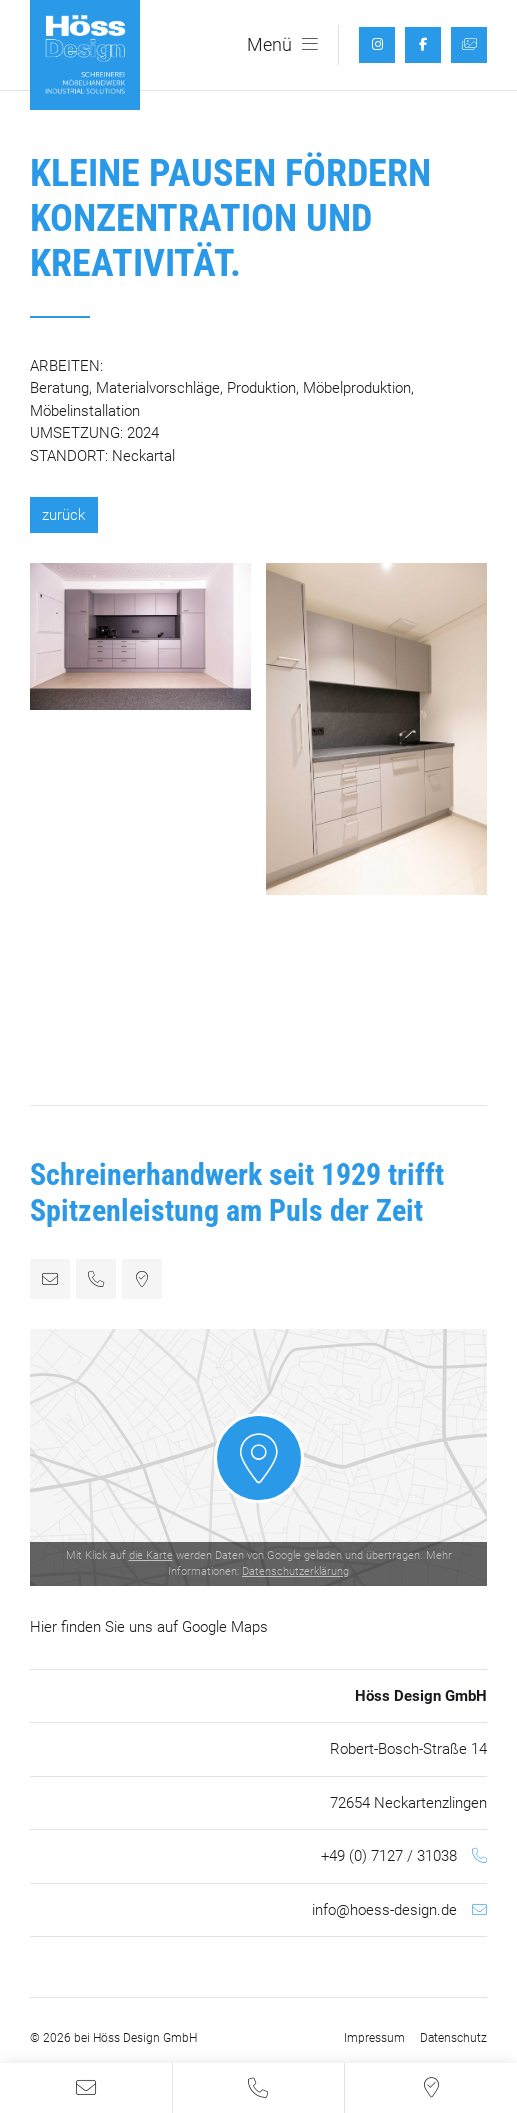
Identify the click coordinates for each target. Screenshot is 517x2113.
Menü (282, 44)
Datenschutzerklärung (295, 1571)
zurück (63, 515)
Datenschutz (453, 2038)
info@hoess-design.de (384, 1910)
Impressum (374, 2038)
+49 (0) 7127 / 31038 (389, 1856)
